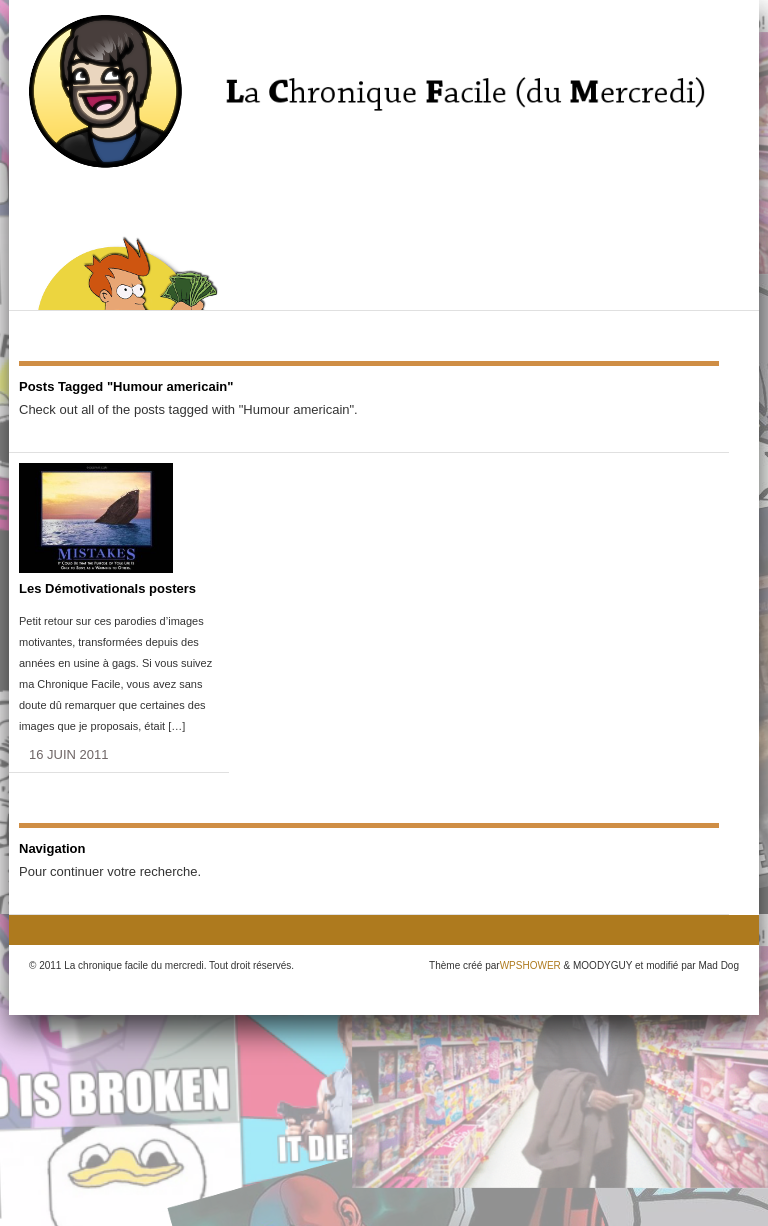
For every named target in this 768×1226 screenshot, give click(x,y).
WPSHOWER (530, 965)
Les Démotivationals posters (107, 588)
